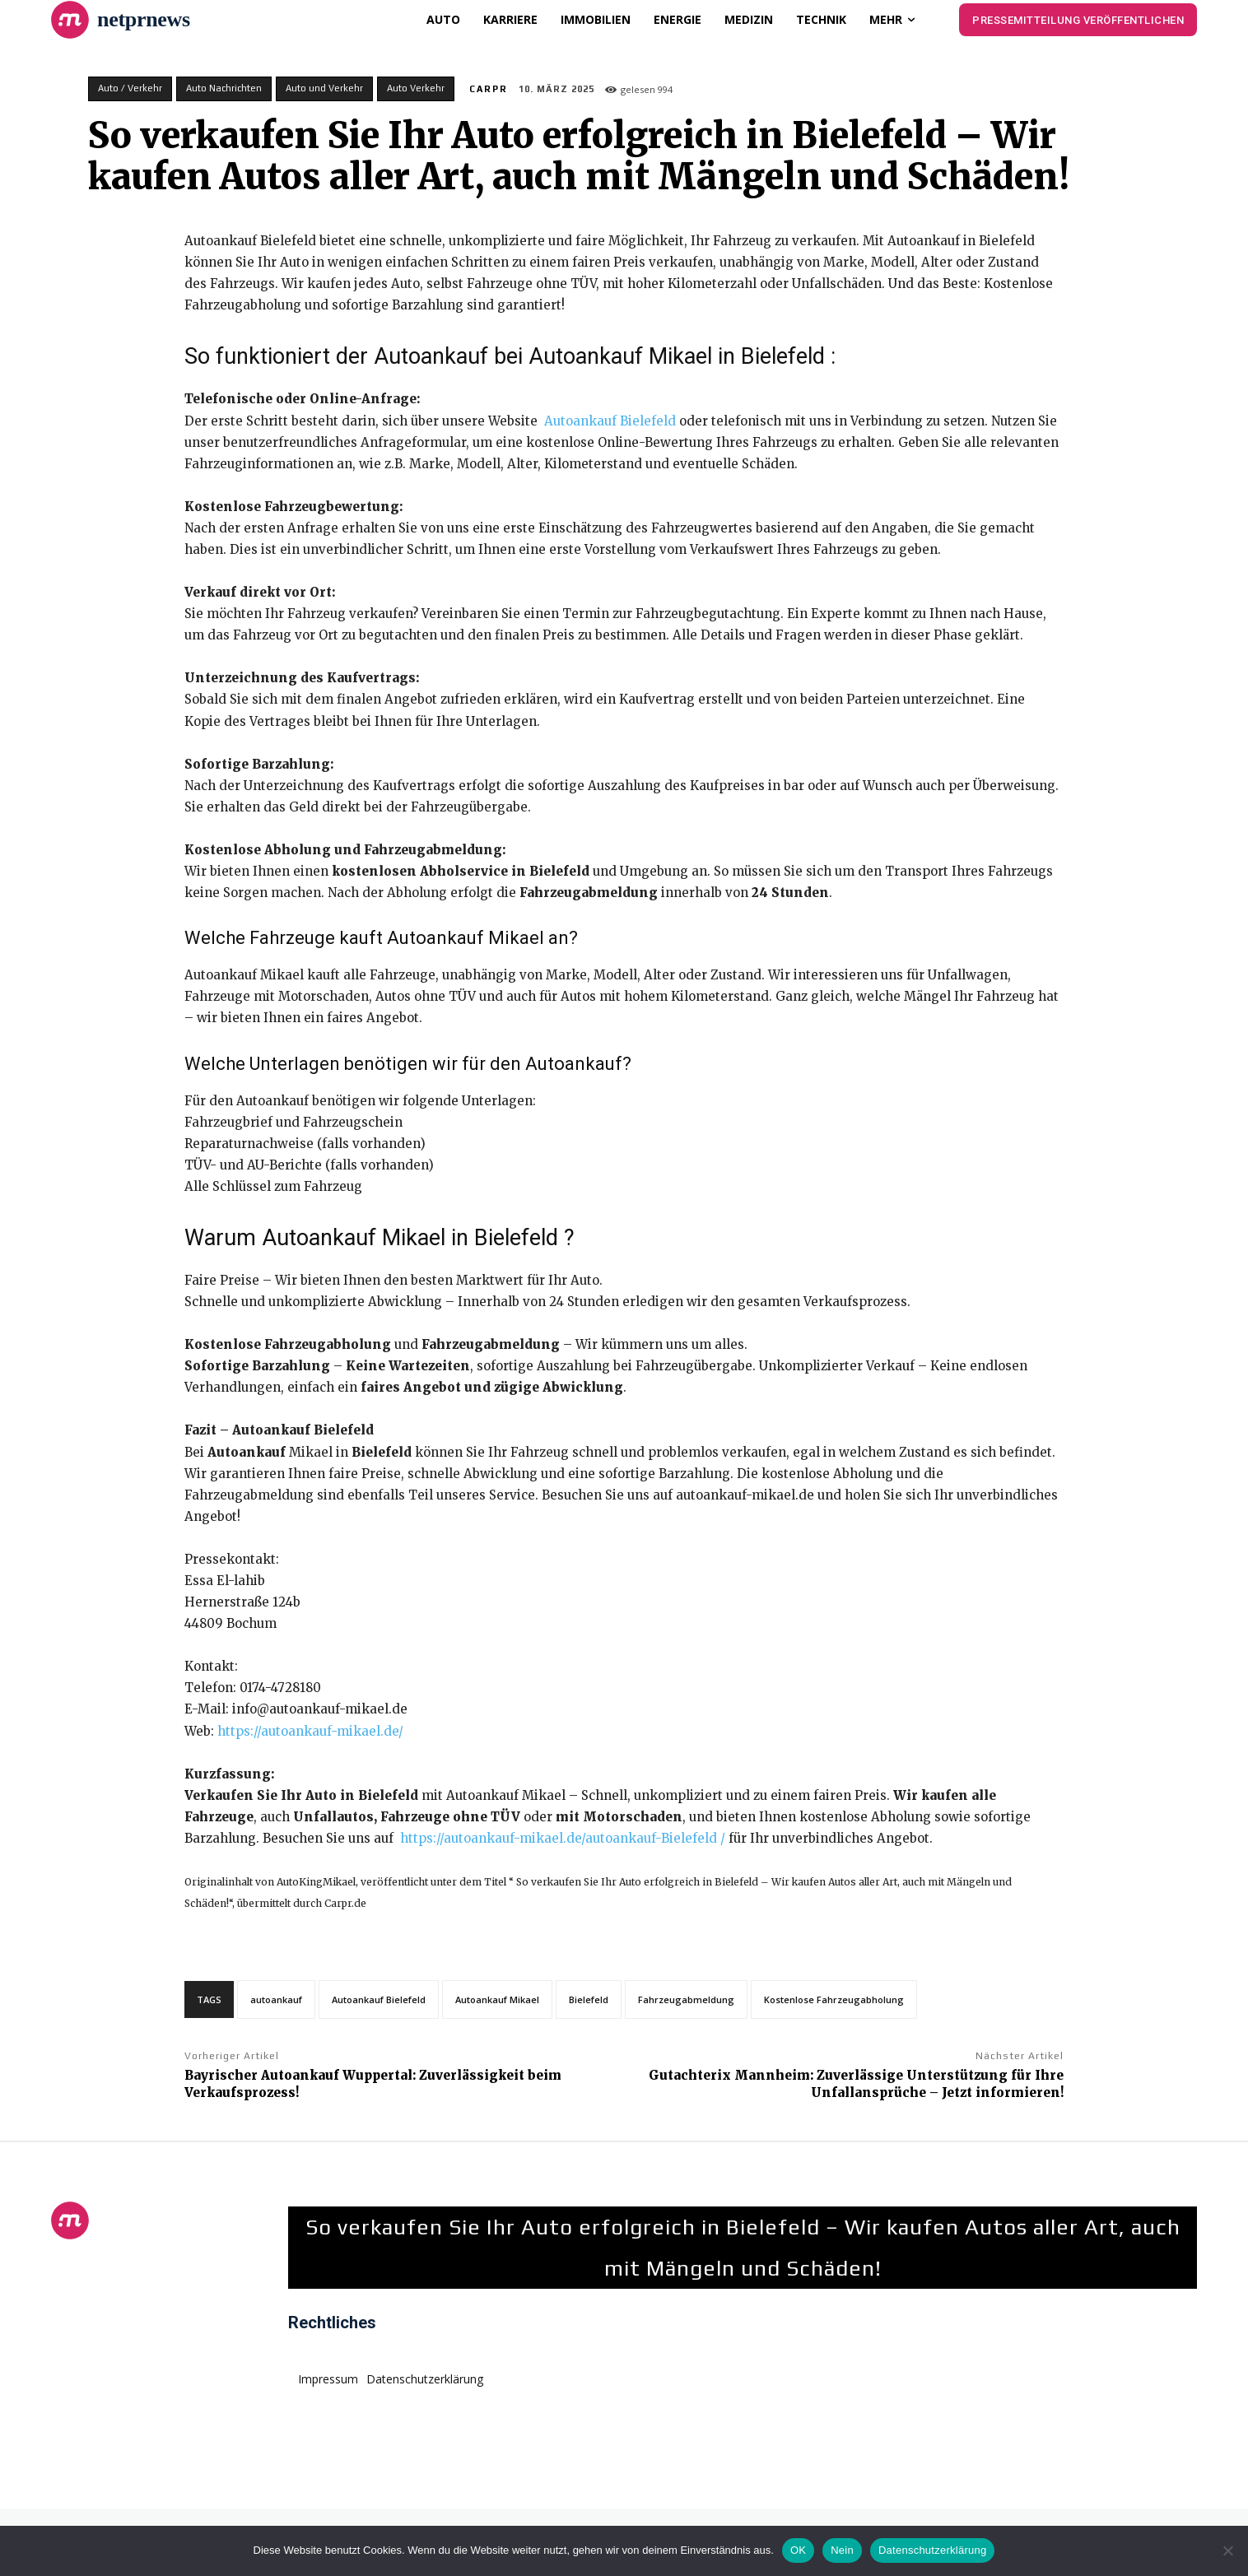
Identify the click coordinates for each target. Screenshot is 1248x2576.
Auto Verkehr (415, 89)
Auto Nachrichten (224, 89)
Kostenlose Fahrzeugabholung (834, 1999)
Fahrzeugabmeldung (686, 1999)
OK (798, 2550)
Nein (842, 2550)
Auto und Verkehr (324, 89)
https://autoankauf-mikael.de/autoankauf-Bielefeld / (561, 1838)
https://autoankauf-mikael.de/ (310, 1731)
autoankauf (276, 1999)
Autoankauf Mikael (497, 1999)
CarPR (488, 89)
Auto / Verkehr (130, 89)
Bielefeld (588, 1999)
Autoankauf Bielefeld (611, 421)
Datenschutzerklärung (932, 2550)
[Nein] (1227, 2550)
